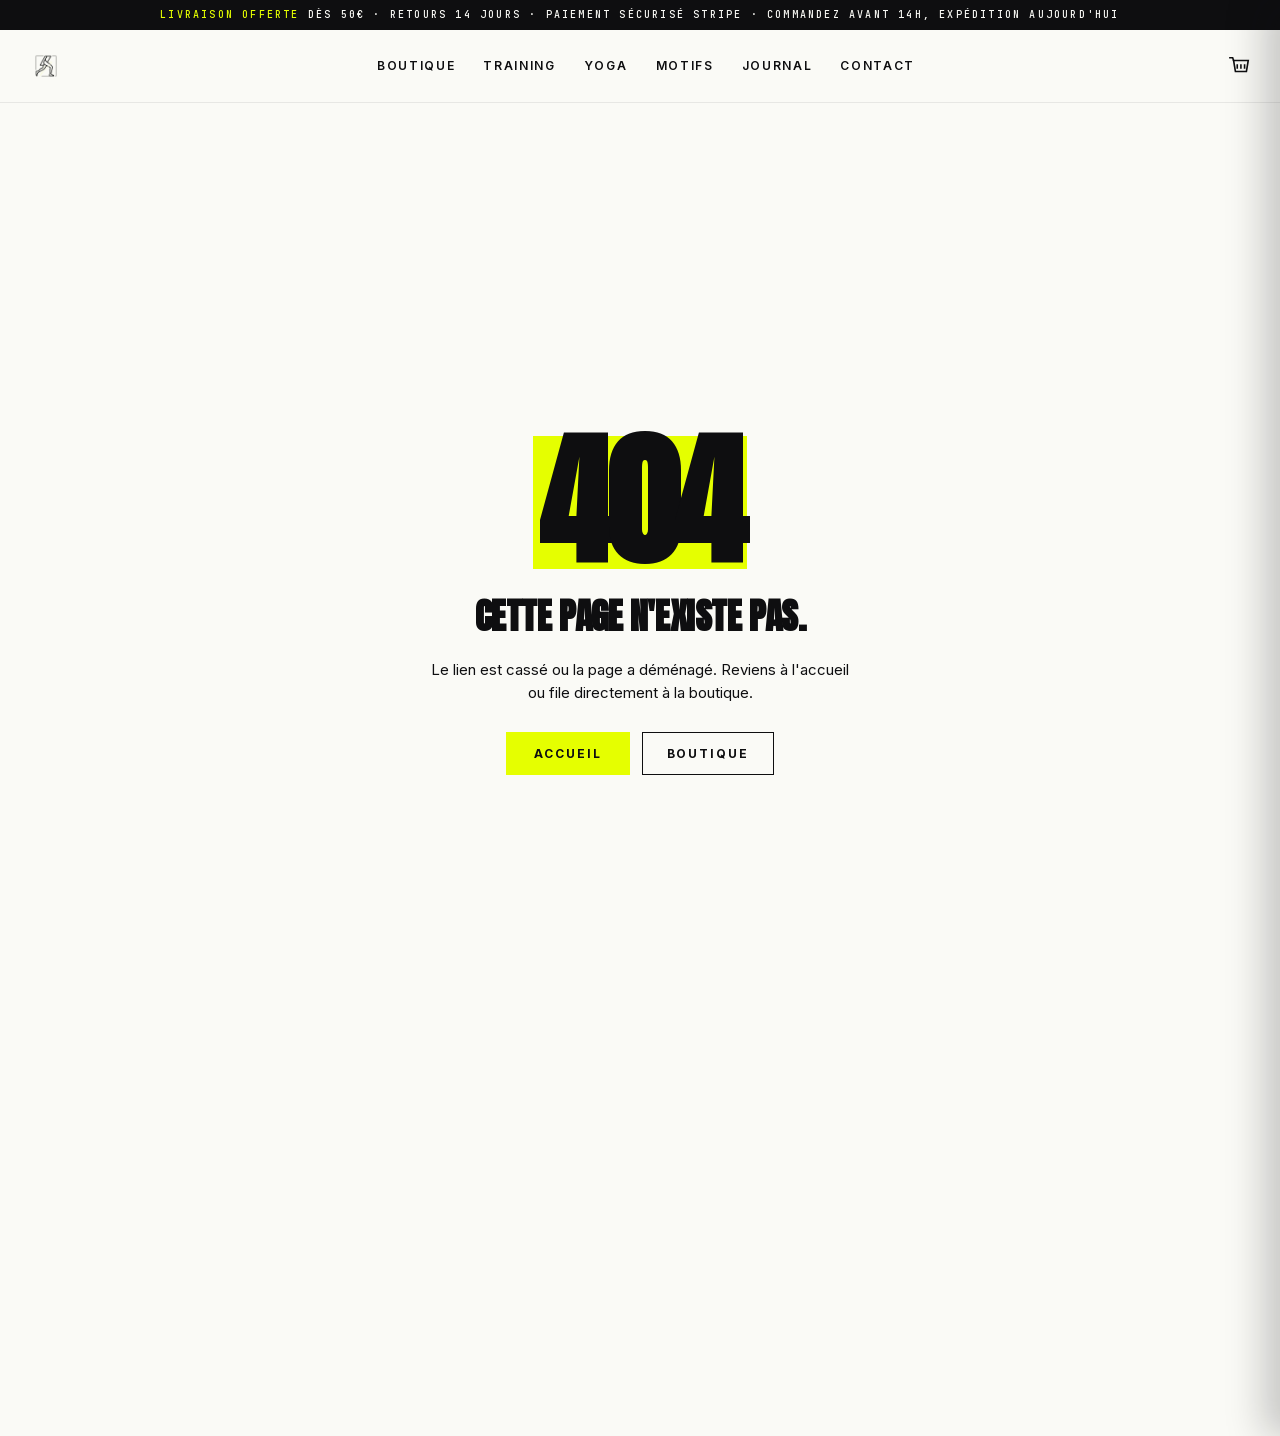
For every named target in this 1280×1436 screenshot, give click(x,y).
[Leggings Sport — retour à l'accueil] (46, 66)
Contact (877, 65)
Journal (777, 65)
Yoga (606, 65)
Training (519, 65)
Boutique (416, 65)
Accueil (567, 753)
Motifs (685, 65)
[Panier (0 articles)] (1240, 66)
